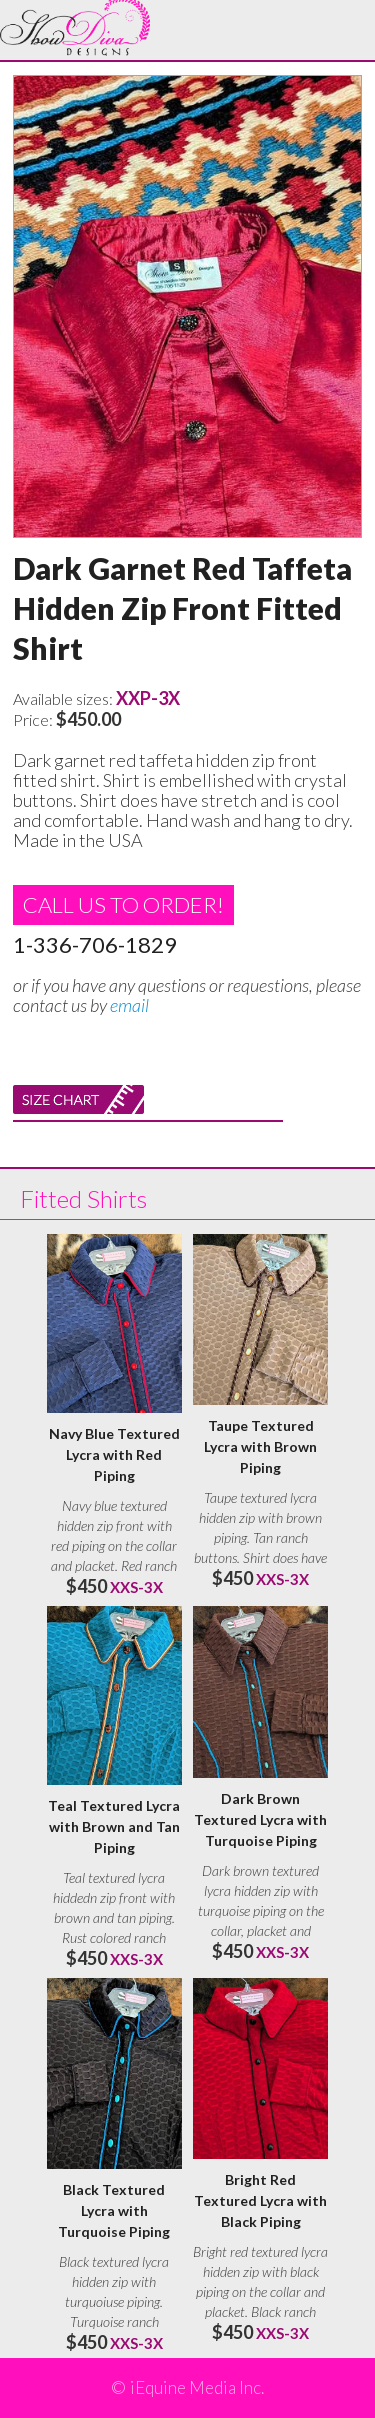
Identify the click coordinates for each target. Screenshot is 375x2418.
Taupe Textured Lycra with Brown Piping (260, 1446)
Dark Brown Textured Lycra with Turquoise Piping (260, 1819)
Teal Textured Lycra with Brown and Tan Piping (114, 1826)
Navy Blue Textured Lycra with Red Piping (114, 1454)
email (129, 1005)
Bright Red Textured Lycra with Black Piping (260, 2200)
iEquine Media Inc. (197, 2387)
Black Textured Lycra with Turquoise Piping (114, 2210)
